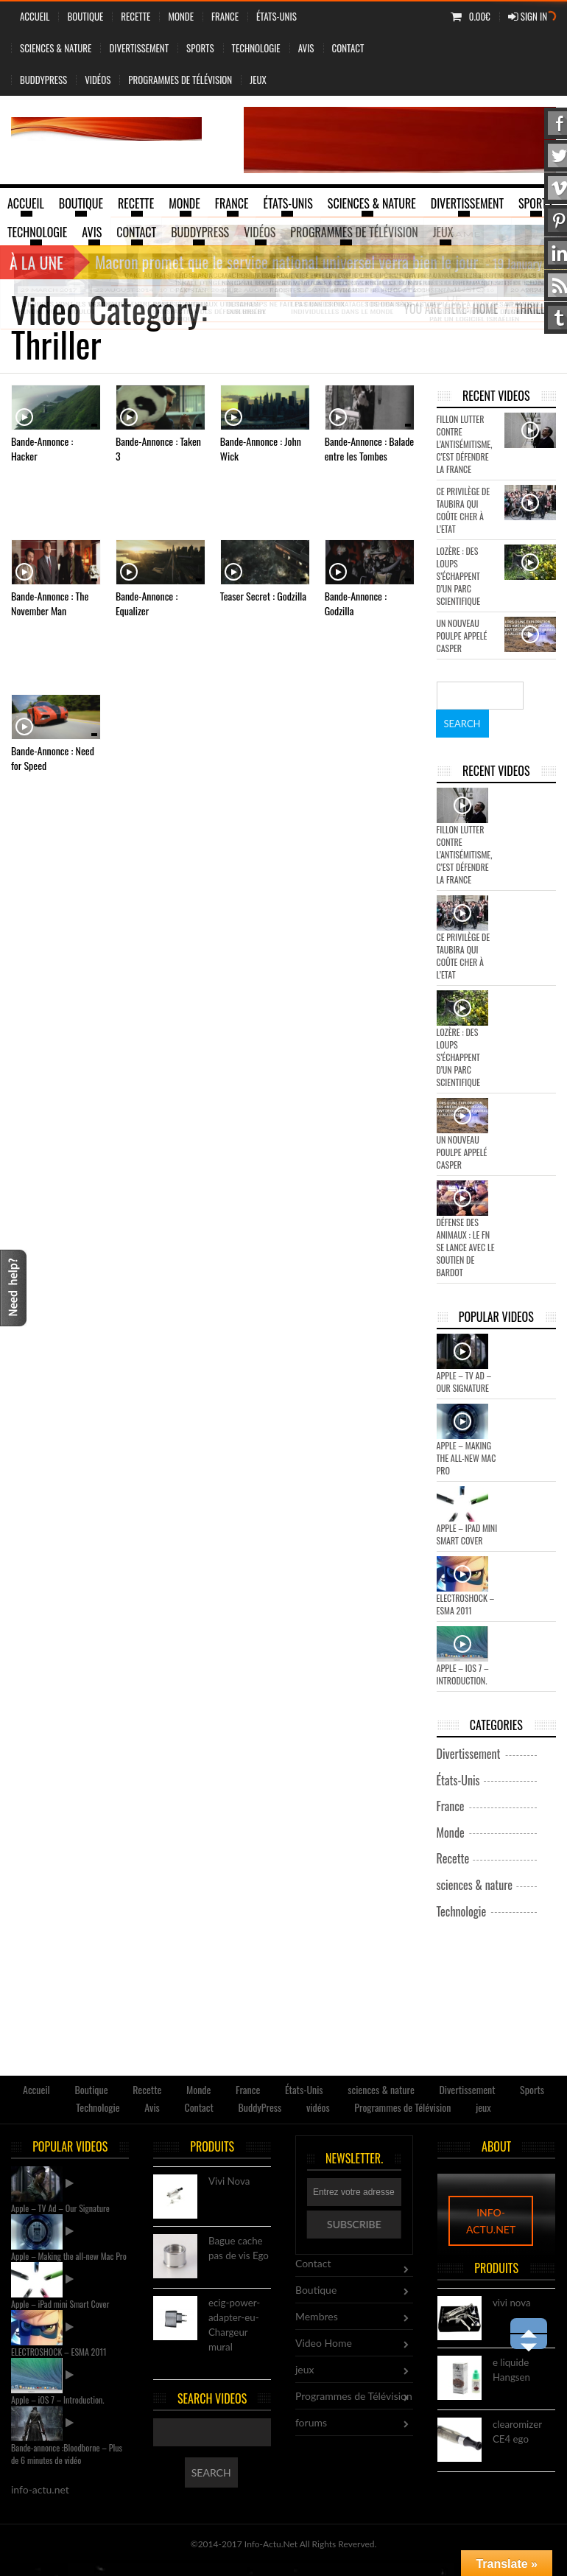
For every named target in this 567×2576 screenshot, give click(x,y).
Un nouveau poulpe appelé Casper (462, 635)
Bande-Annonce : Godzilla (356, 603)
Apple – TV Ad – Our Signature (464, 1381)
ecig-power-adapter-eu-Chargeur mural (234, 2324)
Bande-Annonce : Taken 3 (158, 448)
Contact (348, 48)
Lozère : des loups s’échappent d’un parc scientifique (459, 576)
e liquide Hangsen (511, 2370)
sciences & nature (55, 48)
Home (486, 309)
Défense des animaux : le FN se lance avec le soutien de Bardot (466, 1247)
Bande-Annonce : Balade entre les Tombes (370, 448)
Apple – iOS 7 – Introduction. (463, 1674)
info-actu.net (490, 2221)
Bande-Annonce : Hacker (42, 448)
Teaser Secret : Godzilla (263, 595)
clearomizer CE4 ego (517, 2432)
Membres (316, 2316)
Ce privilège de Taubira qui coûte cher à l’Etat (463, 510)
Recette (135, 16)
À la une (36, 262)
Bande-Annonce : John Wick (260, 448)
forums (311, 2422)
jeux (258, 79)
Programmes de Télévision (180, 79)
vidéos (97, 79)
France (225, 16)
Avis (306, 48)
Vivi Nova (229, 2181)
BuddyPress (43, 79)
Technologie (256, 48)
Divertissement (139, 48)
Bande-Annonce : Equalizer (146, 603)
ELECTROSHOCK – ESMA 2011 (466, 1604)
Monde (181, 16)
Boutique (85, 16)
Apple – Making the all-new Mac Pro (466, 1458)
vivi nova (512, 2303)
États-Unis (276, 16)
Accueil (34, 16)
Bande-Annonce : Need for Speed (52, 758)
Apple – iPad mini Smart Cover (467, 1534)
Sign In (527, 16)
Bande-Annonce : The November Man (49, 603)
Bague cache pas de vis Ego (238, 2249)
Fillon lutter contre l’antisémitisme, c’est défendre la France (465, 444)
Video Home (323, 2343)
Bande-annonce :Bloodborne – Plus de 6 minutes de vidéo (66, 2453)
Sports (200, 48)
